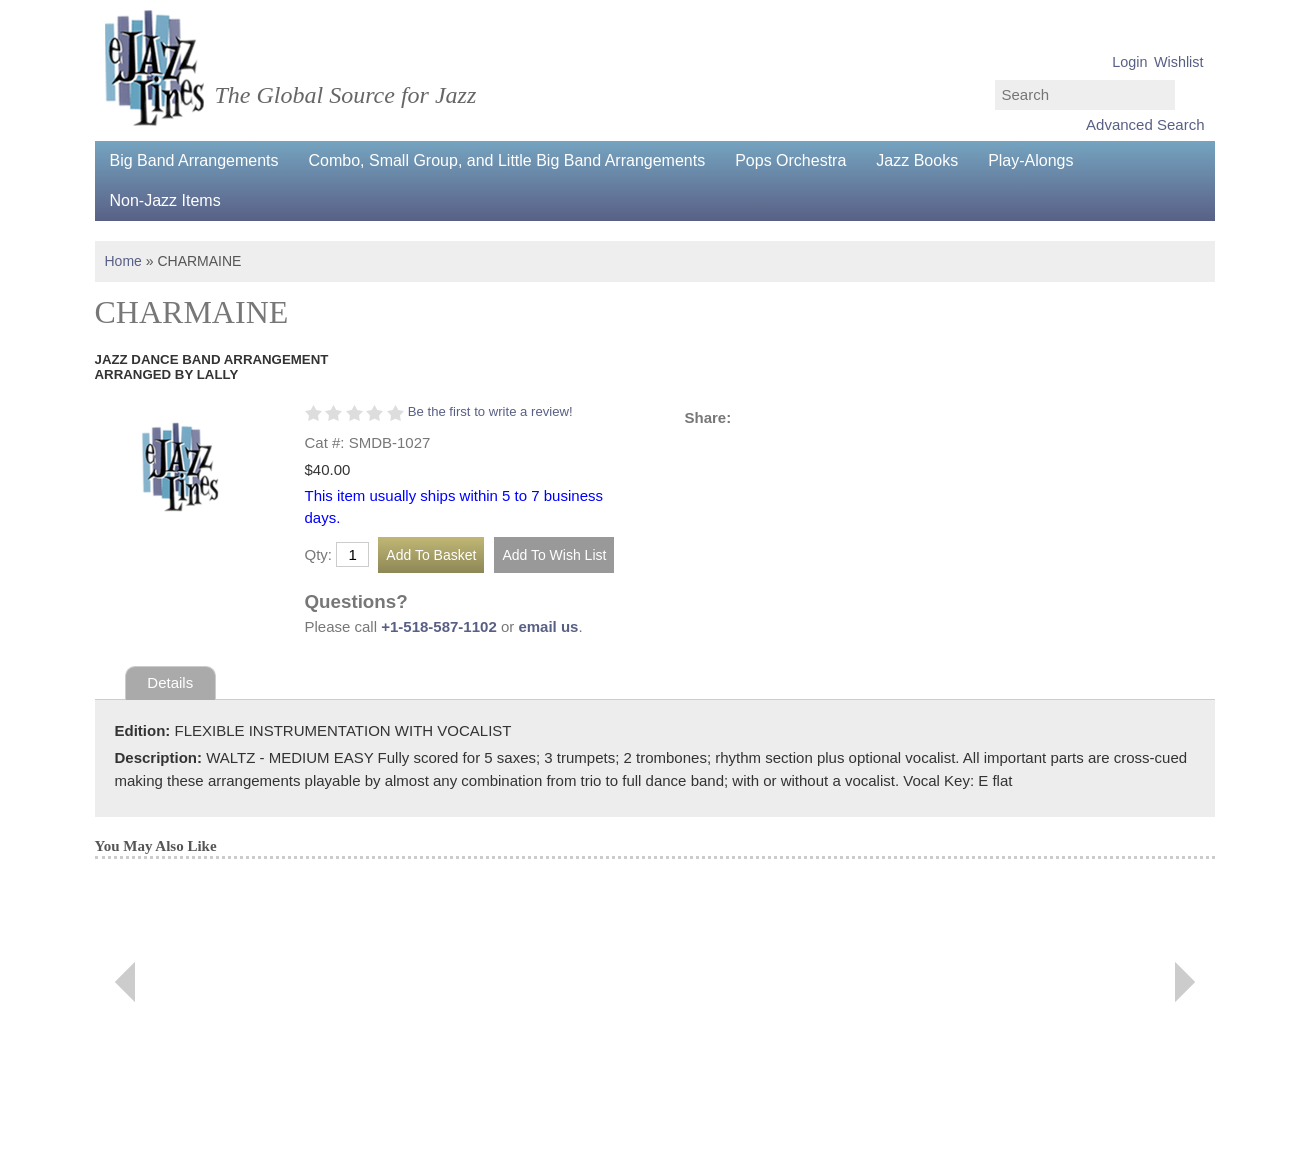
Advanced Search (1145, 124)
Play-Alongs (1030, 160)
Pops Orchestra (790, 160)
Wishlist (1179, 62)
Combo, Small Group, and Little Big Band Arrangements (507, 160)
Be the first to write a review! (490, 411)
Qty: (319, 554)
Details (170, 682)
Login (1129, 62)
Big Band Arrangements (194, 160)
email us (548, 626)
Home (123, 261)
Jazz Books (917, 160)
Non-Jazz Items (165, 200)
